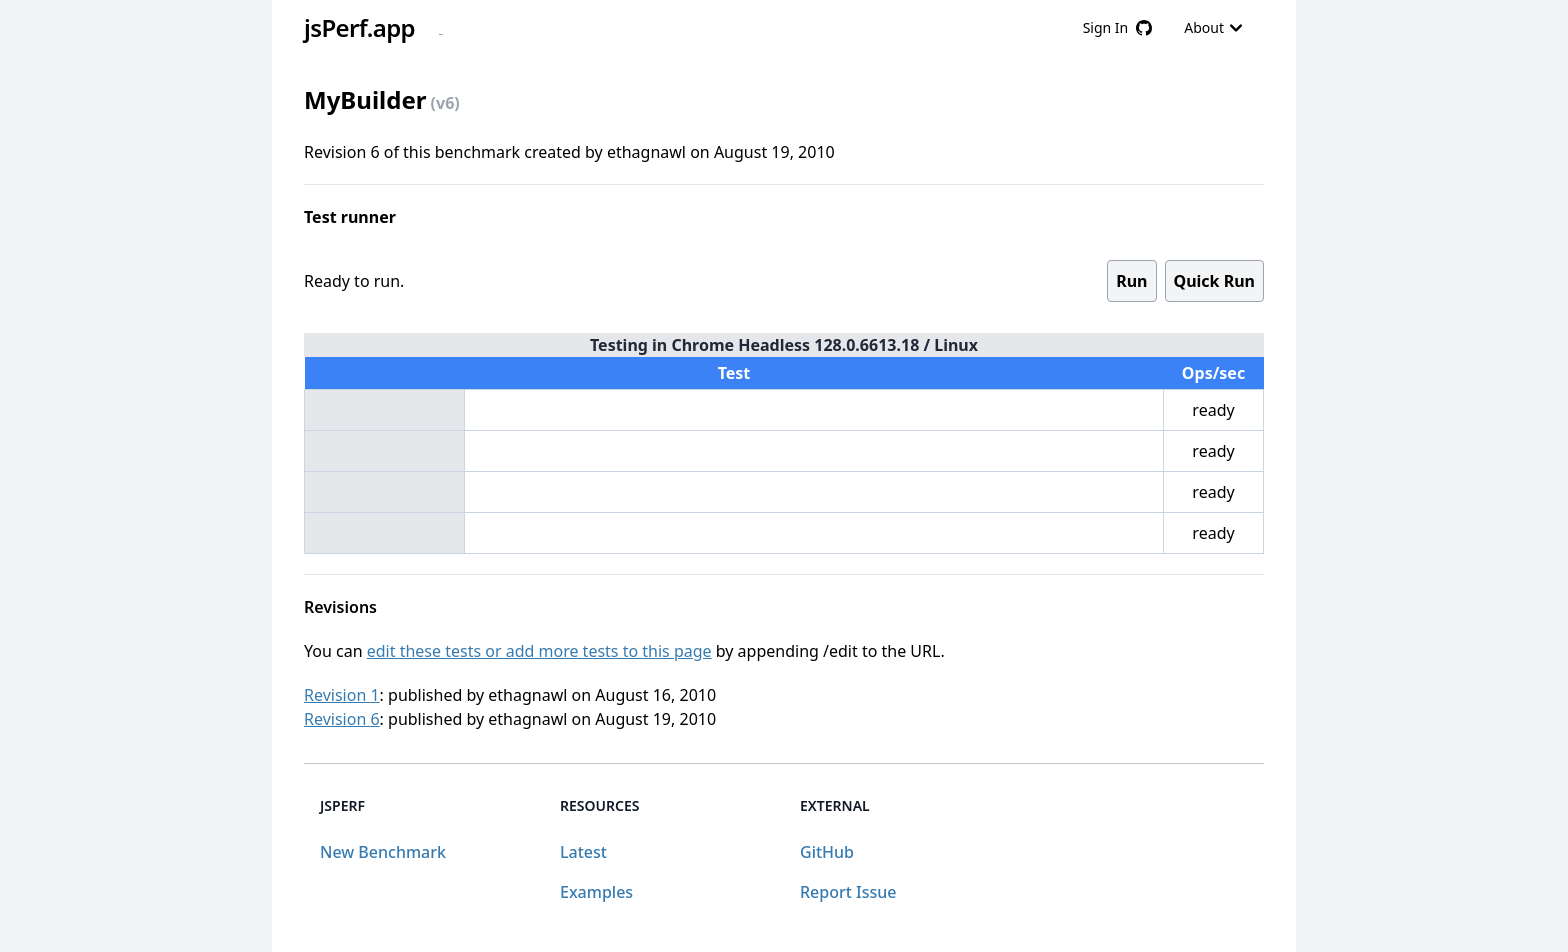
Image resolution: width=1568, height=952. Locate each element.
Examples (596, 892)
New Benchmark (383, 852)
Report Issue (848, 892)
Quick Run (1214, 281)
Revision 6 (342, 719)
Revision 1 (342, 695)
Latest (583, 852)
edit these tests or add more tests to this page (539, 651)
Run (1131, 281)
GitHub (827, 852)
